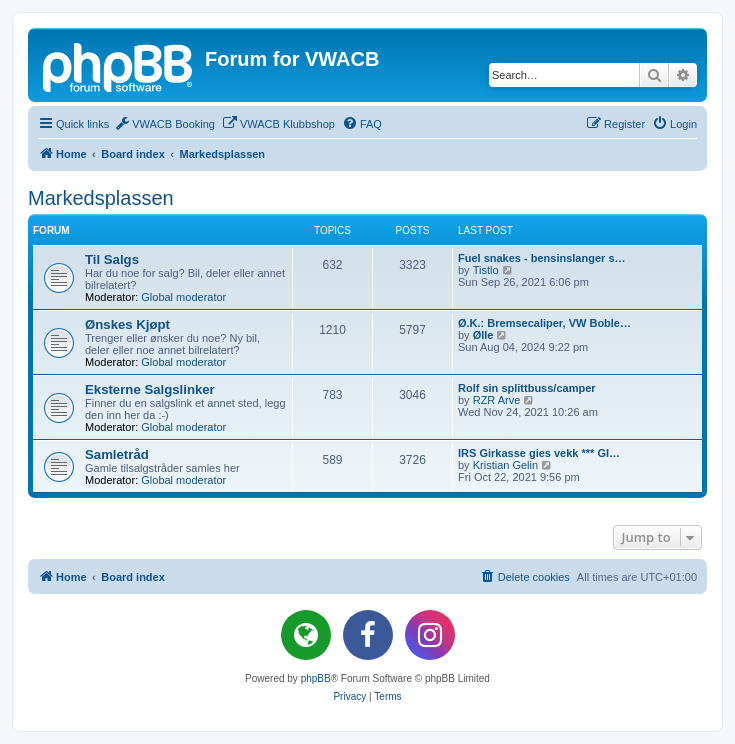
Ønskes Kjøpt (127, 324)
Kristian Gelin (505, 465)
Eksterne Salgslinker (150, 389)
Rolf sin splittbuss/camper (527, 388)
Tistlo (486, 270)
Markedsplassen (101, 198)
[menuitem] (164, 124)
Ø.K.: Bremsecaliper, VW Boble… (544, 323)
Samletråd (117, 454)
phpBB (316, 678)
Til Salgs (112, 259)
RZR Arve (497, 400)
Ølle (483, 335)
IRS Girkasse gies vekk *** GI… (539, 453)
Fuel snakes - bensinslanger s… (542, 258)
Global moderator (183, 297)
